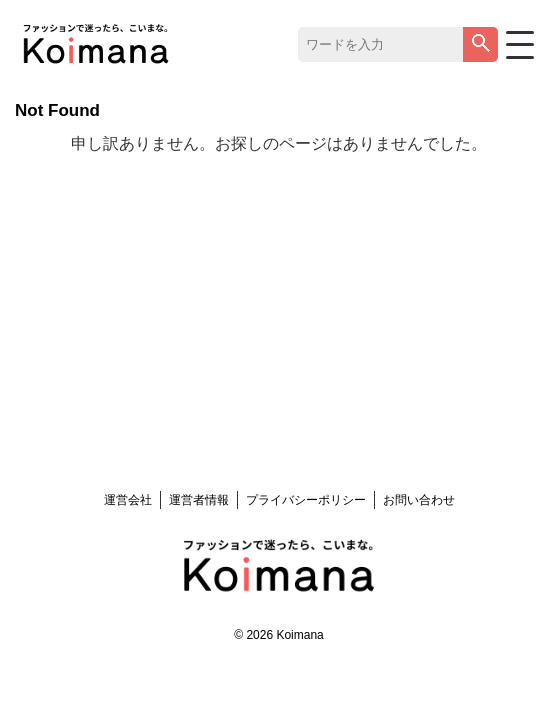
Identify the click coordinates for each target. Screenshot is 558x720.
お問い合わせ (419, 500)
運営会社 (128, 500)
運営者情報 (199, 500)
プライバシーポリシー (306, 500)
